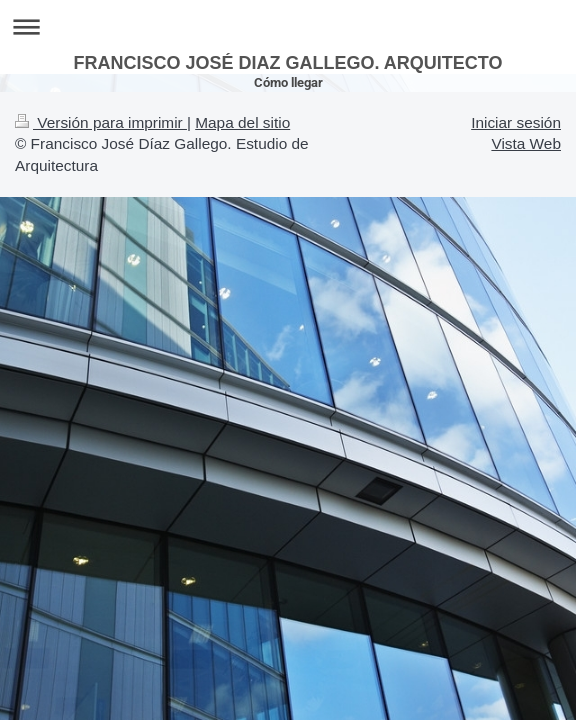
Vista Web (526, 143)
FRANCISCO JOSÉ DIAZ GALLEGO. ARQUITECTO (287, 63)
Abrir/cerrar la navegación (288, 26)
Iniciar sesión (516, 122)
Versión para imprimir (101, 122)
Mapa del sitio (242, 122)
